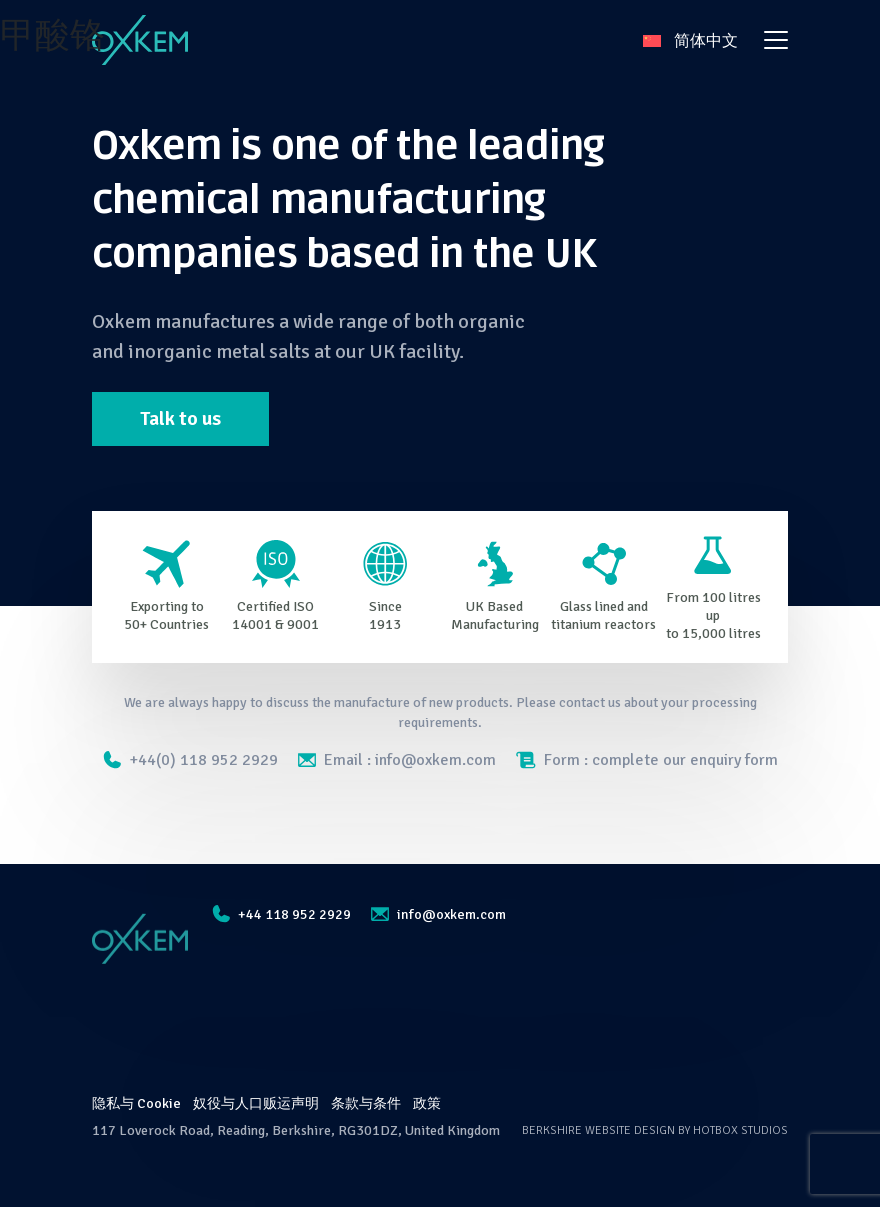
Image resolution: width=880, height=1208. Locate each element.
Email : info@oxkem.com (397, 760)
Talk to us (181, 418)
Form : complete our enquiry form (647, 760)
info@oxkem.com (436, 914)
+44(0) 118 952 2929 (190, 760)
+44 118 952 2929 (281, 915)
